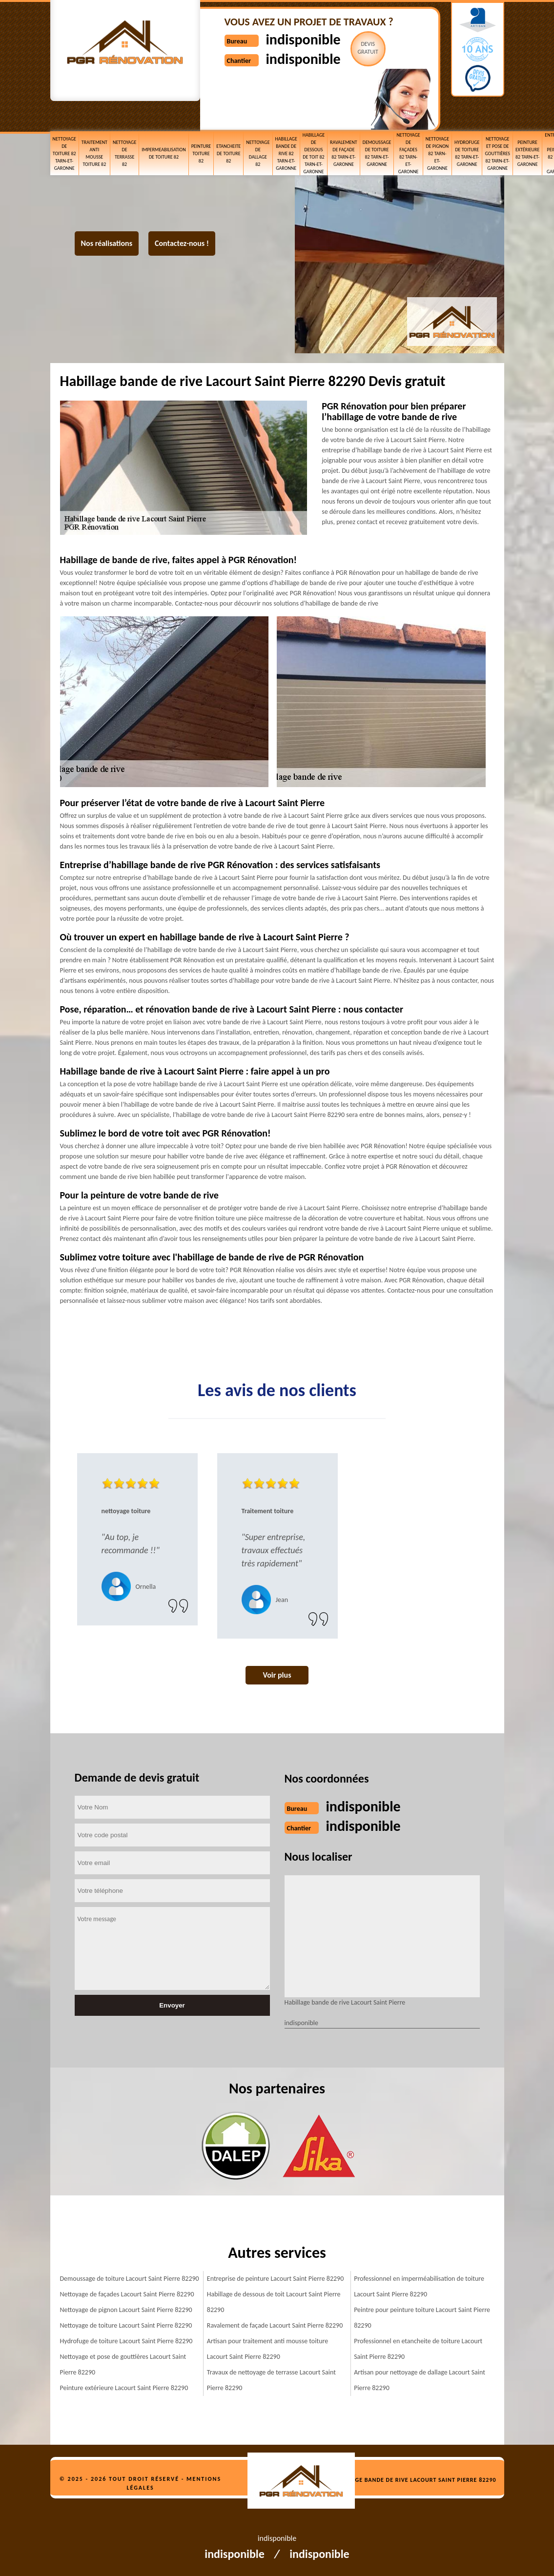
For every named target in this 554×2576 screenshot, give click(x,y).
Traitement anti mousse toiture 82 (94, 153)
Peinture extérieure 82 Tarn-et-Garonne (527, 153)
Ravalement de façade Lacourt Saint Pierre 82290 (275, 2325)
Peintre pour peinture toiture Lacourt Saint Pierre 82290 (422, 2318)
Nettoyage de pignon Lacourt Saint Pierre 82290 (126, 2310)
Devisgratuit (367, 48)
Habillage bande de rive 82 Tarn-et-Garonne (286, 153)
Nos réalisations (107, 243)
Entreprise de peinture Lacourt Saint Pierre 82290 (275, 2278)
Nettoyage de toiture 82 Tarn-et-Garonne (64, 153)
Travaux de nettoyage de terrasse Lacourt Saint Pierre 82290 (271, 2380)
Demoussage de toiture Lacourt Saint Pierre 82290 (129, 2278)
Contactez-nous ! (182, 243)
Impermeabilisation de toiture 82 (163, 153)
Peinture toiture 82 (201, 153)
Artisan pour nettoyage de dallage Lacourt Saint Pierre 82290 (419, 2380)
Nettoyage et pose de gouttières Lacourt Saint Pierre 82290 (123, 2364)
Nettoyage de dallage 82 (257, 153)
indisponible (303, 39)
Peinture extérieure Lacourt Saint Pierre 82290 (124, 2388)
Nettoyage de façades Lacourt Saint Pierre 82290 (127, 2294)
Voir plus (277, 1675)
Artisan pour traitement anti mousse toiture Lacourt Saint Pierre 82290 (267, 2349)
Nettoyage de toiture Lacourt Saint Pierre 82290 (126, 2325)
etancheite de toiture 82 (228, 153)
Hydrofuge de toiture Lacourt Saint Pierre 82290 (126, 2341)
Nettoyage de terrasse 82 (124, 153)
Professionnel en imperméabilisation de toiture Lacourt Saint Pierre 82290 (419, 2286)
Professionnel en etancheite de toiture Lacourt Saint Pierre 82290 (418, 2349)
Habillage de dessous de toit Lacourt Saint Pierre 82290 (274, 2302)
